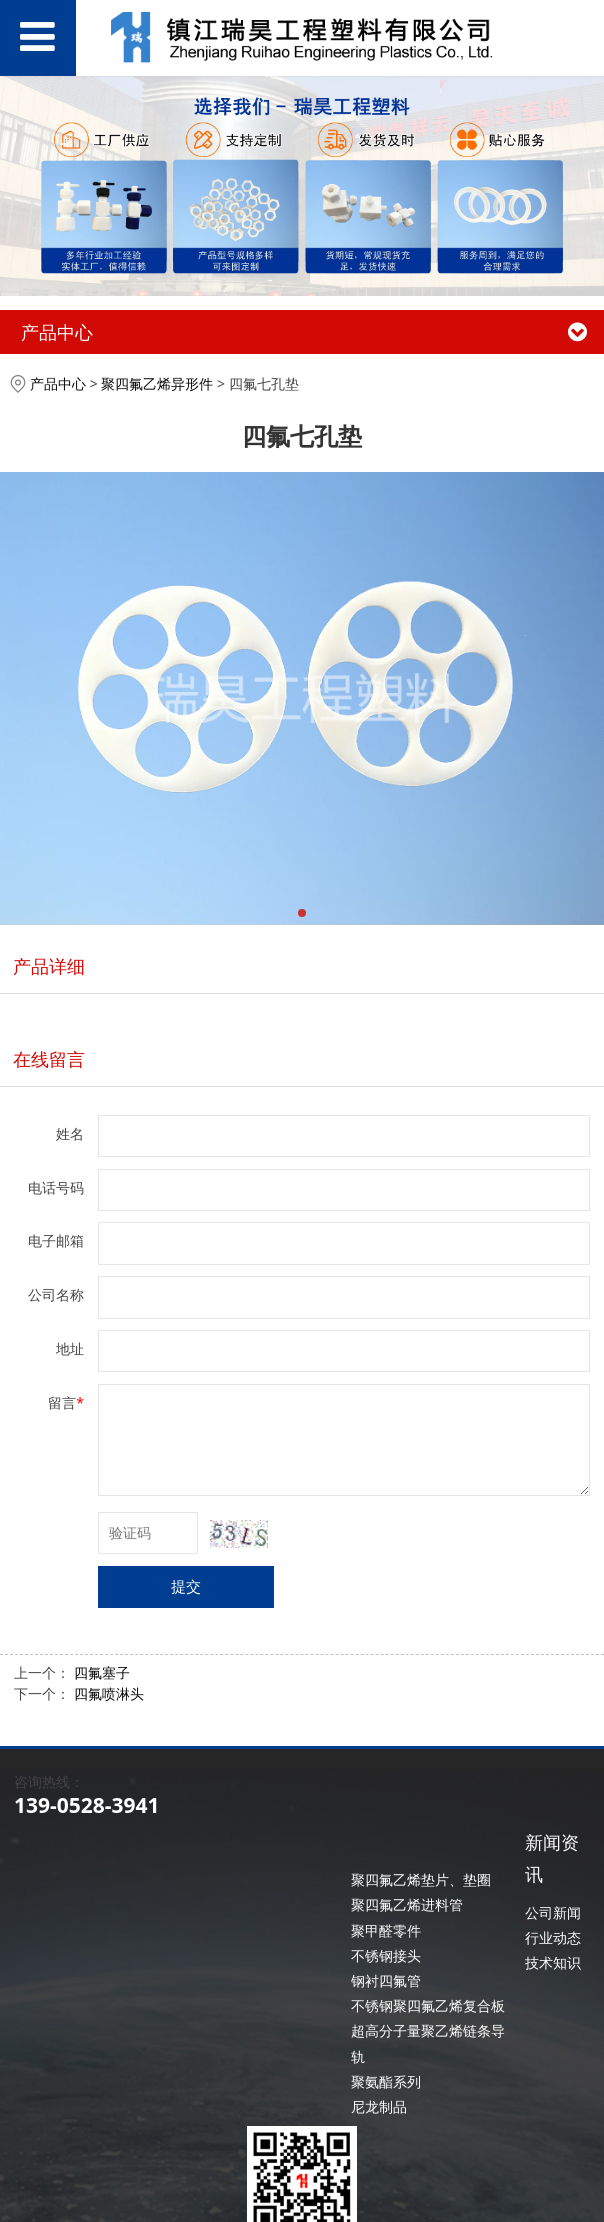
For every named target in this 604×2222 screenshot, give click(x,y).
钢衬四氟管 (386, 1980)
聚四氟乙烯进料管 (407, 1904)
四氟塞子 (102, 1672)
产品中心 (58, 383)
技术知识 (553, 1962)
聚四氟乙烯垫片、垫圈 (421, 1879)
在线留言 (49, 1059)
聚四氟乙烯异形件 (157, 383)
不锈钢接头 (386, 1955)
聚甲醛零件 (386, 1930)
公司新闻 (553, 1912)
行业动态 (553, 1937)
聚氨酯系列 (386, 2081)
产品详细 (49, 966)
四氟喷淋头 (109, 1693)
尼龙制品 (379, 2106)
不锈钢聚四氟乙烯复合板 (428, 2005)
